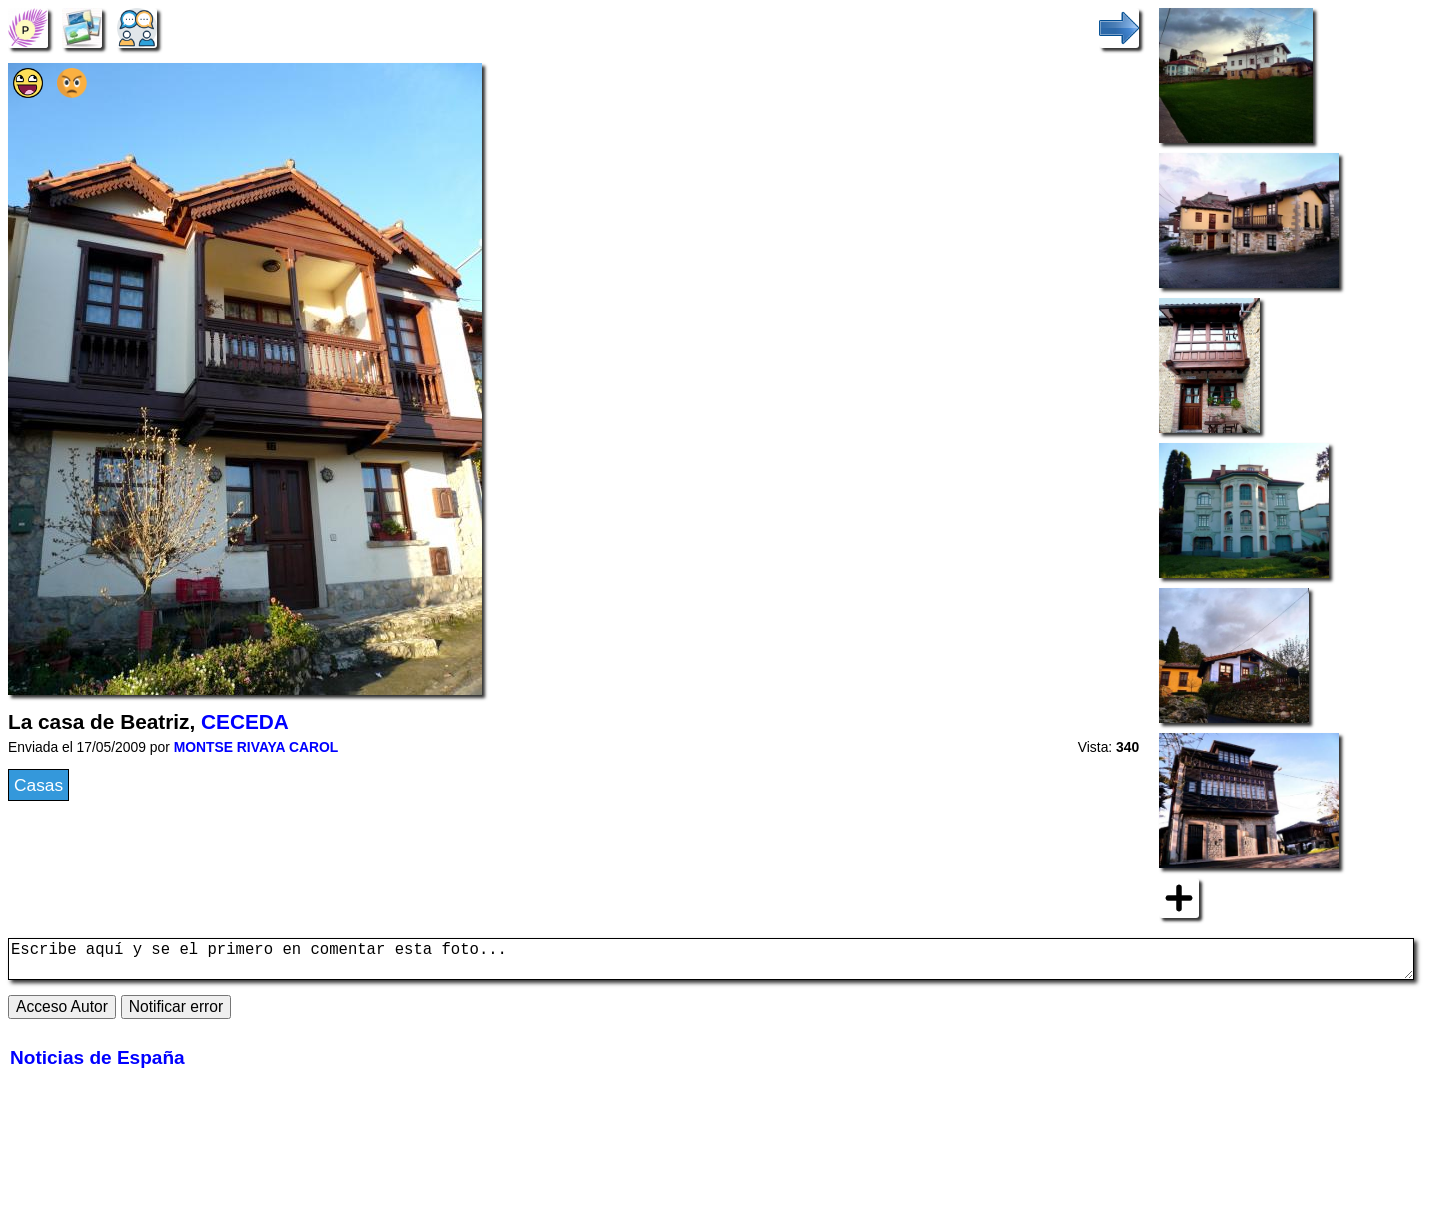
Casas (38, 785)
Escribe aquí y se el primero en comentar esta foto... (711, 963)
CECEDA (245, 721)
